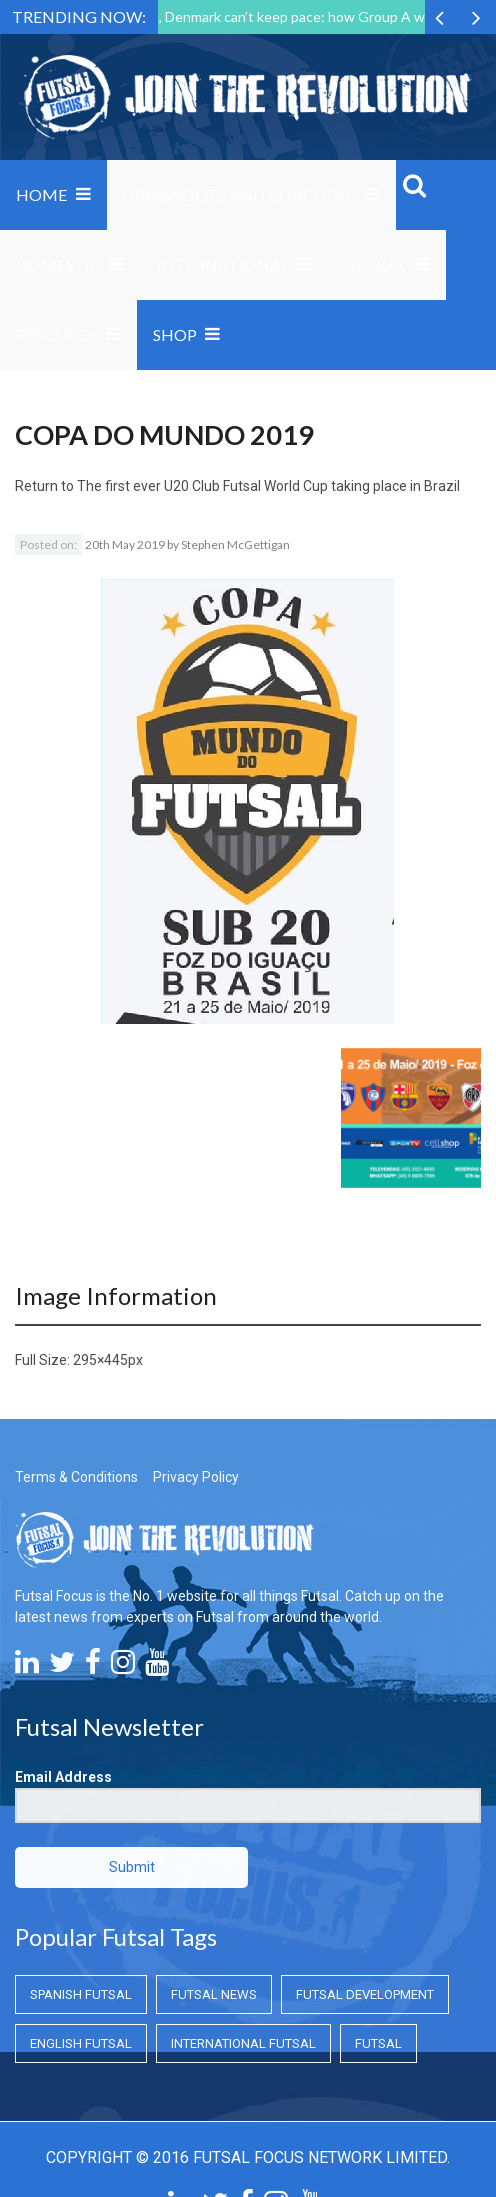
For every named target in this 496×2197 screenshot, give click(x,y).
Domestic (58, 264)
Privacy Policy (196, 1477)
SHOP (175, 334)
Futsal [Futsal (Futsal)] (378, 2043)
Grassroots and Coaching (240, 194)
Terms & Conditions (76, 1477)
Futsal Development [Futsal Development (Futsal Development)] (365, 1994)
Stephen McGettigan (235, 544)
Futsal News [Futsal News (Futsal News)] (214, 1994)
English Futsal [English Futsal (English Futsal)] (81, 2043)
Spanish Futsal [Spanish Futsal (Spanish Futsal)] (81, 1994)
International (223, 264)
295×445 (100, 1360)
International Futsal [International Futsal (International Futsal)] (243, 2043)
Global (375, 264)
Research (56, 334)
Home (41, 194)
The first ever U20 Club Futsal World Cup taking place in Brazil (268, 486)
